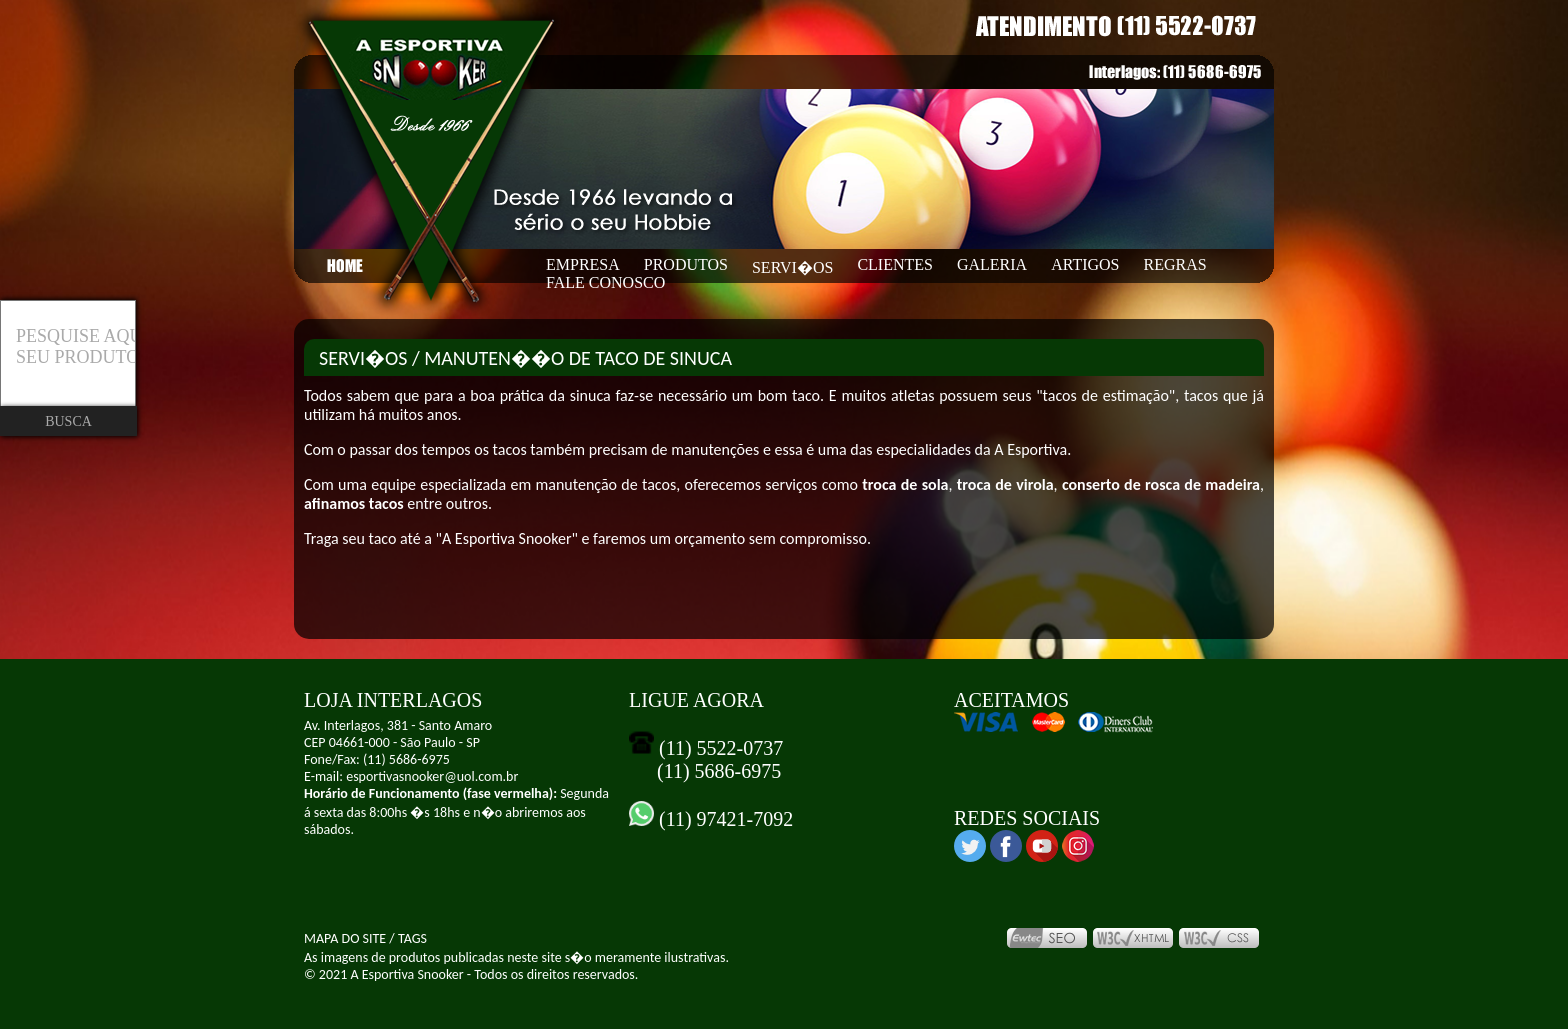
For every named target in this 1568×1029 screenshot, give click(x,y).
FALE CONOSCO (605, 282)
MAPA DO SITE (345, 938)
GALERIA (992, 264)
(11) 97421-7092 (723, 819)
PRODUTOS (686, 264)
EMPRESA (583, 264)
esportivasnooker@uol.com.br (432, 776)
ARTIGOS (1085, 264)
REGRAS (1175, 264)
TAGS (412, 938)
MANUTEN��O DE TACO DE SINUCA (578, 358)
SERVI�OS (792, 267)
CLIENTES (895, 264)
